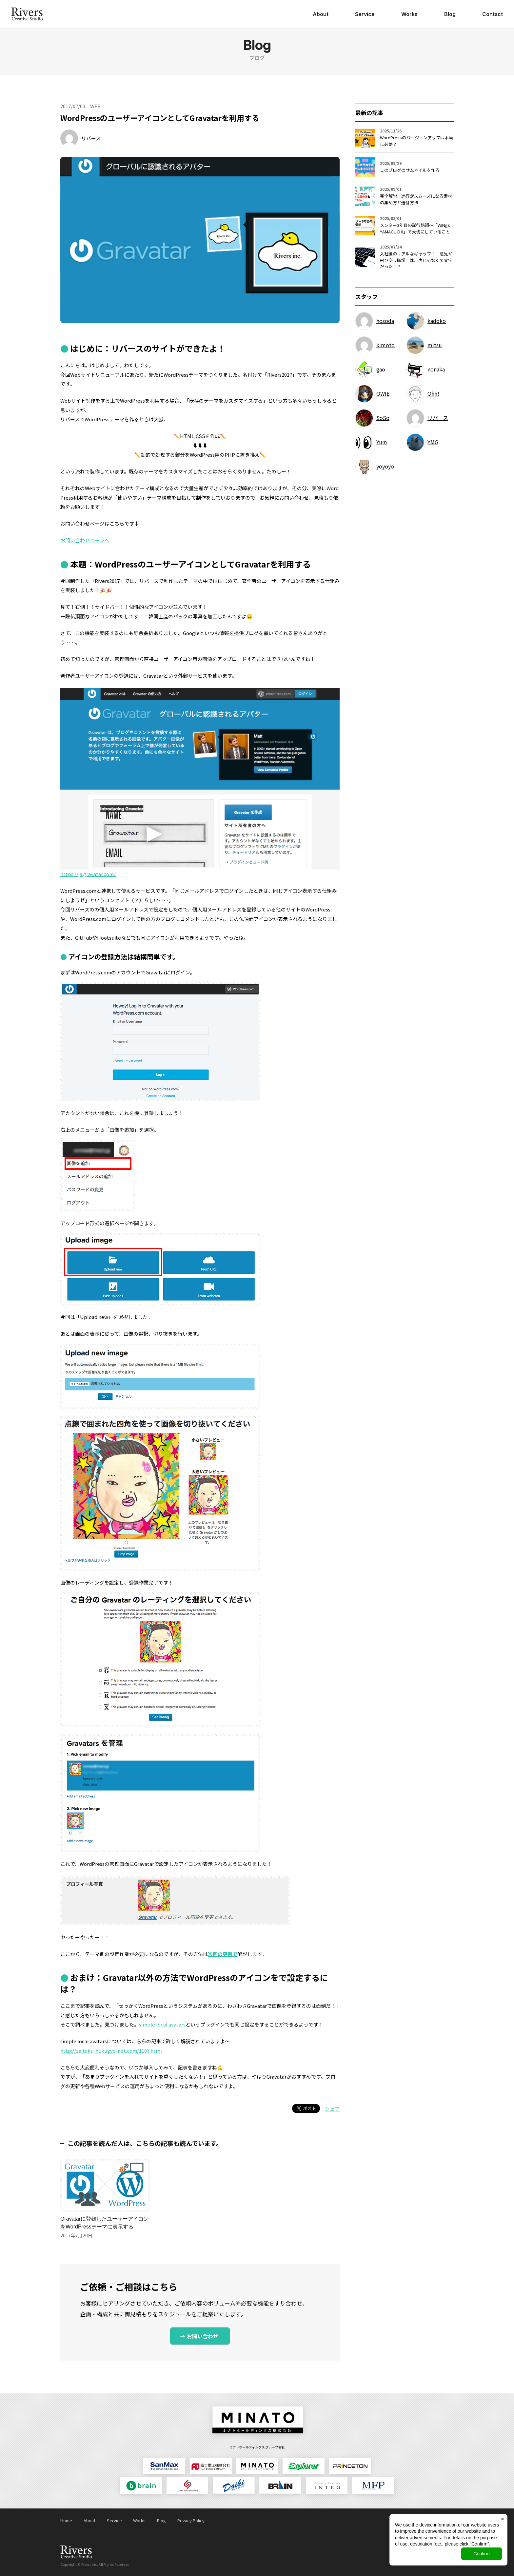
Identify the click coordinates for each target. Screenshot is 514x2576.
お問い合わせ (202, 2336)
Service (365, 14)
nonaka (436, 369)
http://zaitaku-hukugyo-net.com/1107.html (111, 2050)
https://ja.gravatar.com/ (88, 873)
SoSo (382, 418)
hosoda (385, 321)
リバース (91, 138)
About (320, 14)
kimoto (385, 345)
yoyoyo (385, 466)
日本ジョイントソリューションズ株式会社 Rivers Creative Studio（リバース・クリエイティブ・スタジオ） (27, 14)
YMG (432, 442)
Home (66, 2520)
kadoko (436, 321)
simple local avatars (162, 2024)
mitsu (434, 345)
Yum (381, 442)
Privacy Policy (191, 2520)
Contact (492, 14)
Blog (450, 14)
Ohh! (433, 393)
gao (380, 369)
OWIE (382, 393)
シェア (332, 2108)
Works (409, 14)
